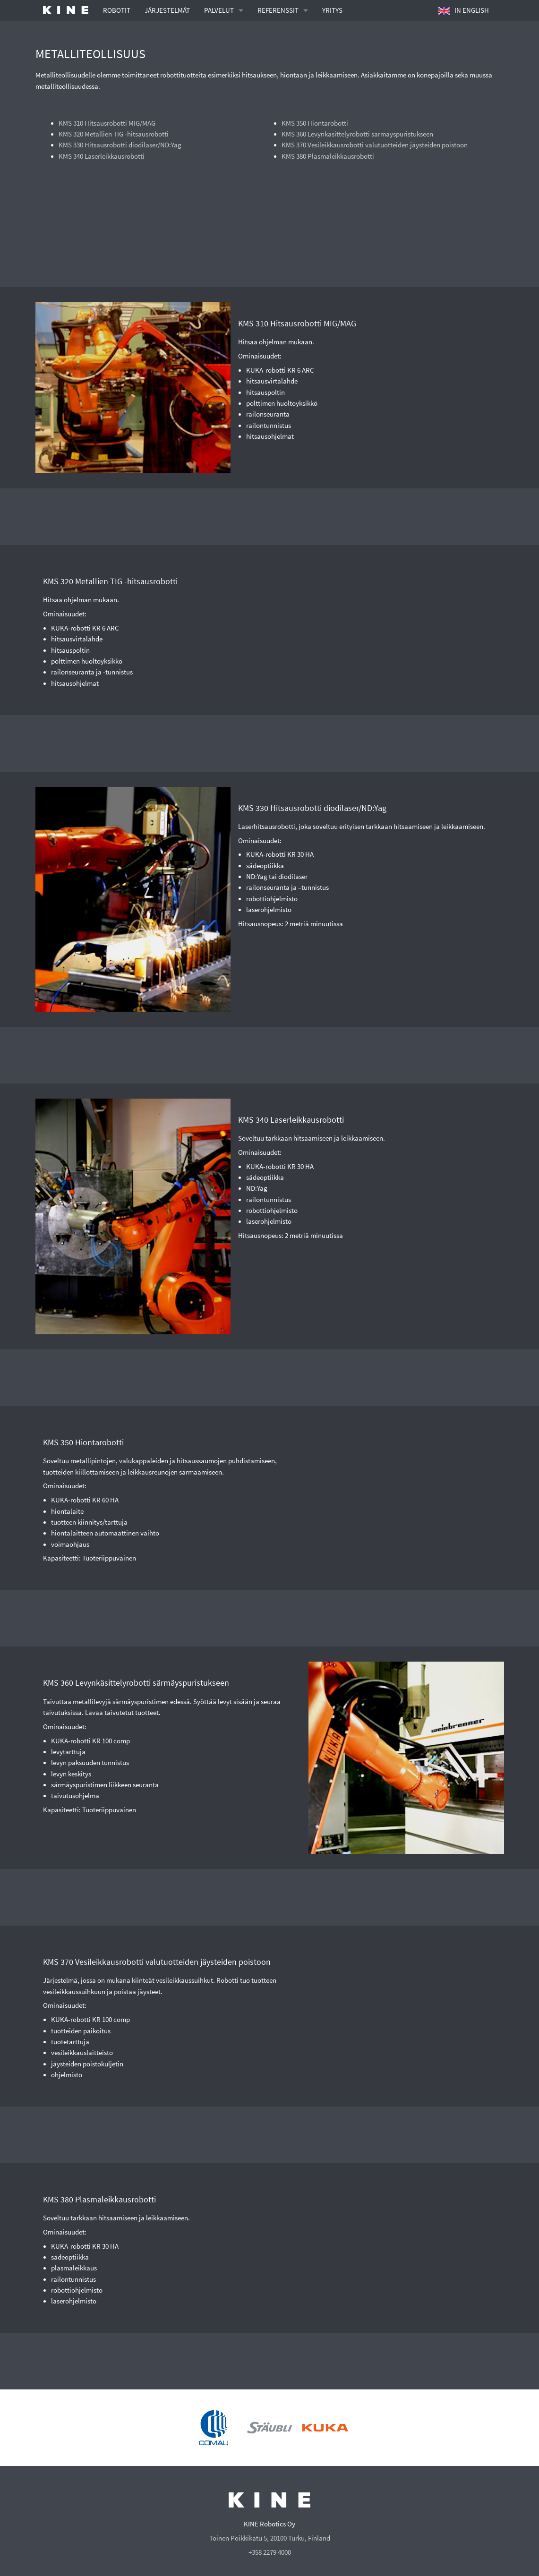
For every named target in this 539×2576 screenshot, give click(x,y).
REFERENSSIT (278, 10)
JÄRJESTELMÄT (167, 10)
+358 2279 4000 (269, 2552)
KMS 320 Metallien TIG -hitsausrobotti (114, 134)
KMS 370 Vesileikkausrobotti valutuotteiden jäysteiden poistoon (375, 145)
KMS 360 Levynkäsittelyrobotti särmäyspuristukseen (357, 134)
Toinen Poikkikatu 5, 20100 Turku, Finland (269, 2538)
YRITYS (332, 10)
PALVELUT (219, 10)
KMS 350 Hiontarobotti (315, 123)
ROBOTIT (116, 10)
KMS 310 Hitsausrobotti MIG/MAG (107, 123)
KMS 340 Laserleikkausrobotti (102, 156)
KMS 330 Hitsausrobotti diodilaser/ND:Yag (120, 145)
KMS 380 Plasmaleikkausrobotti (328, 156)
